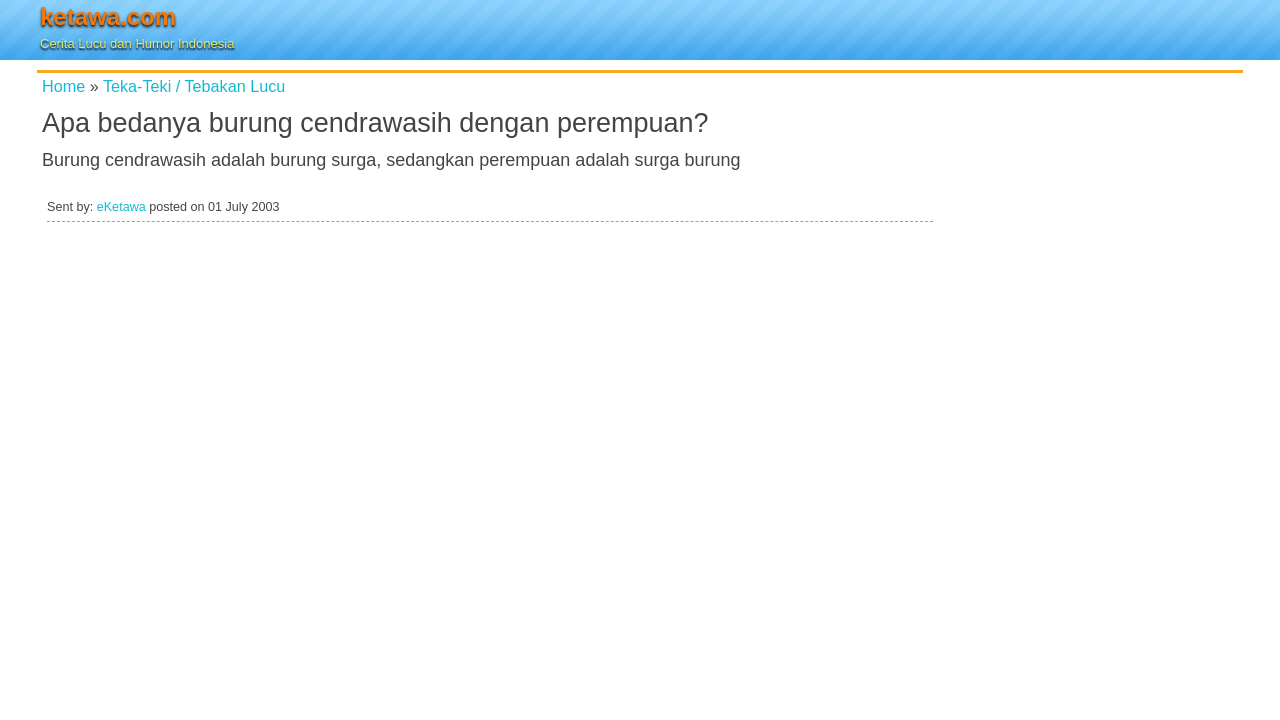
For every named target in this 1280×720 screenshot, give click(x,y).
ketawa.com (108, 16)
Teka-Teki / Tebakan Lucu (194, 86)
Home (63, 86)
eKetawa (121, 207)
